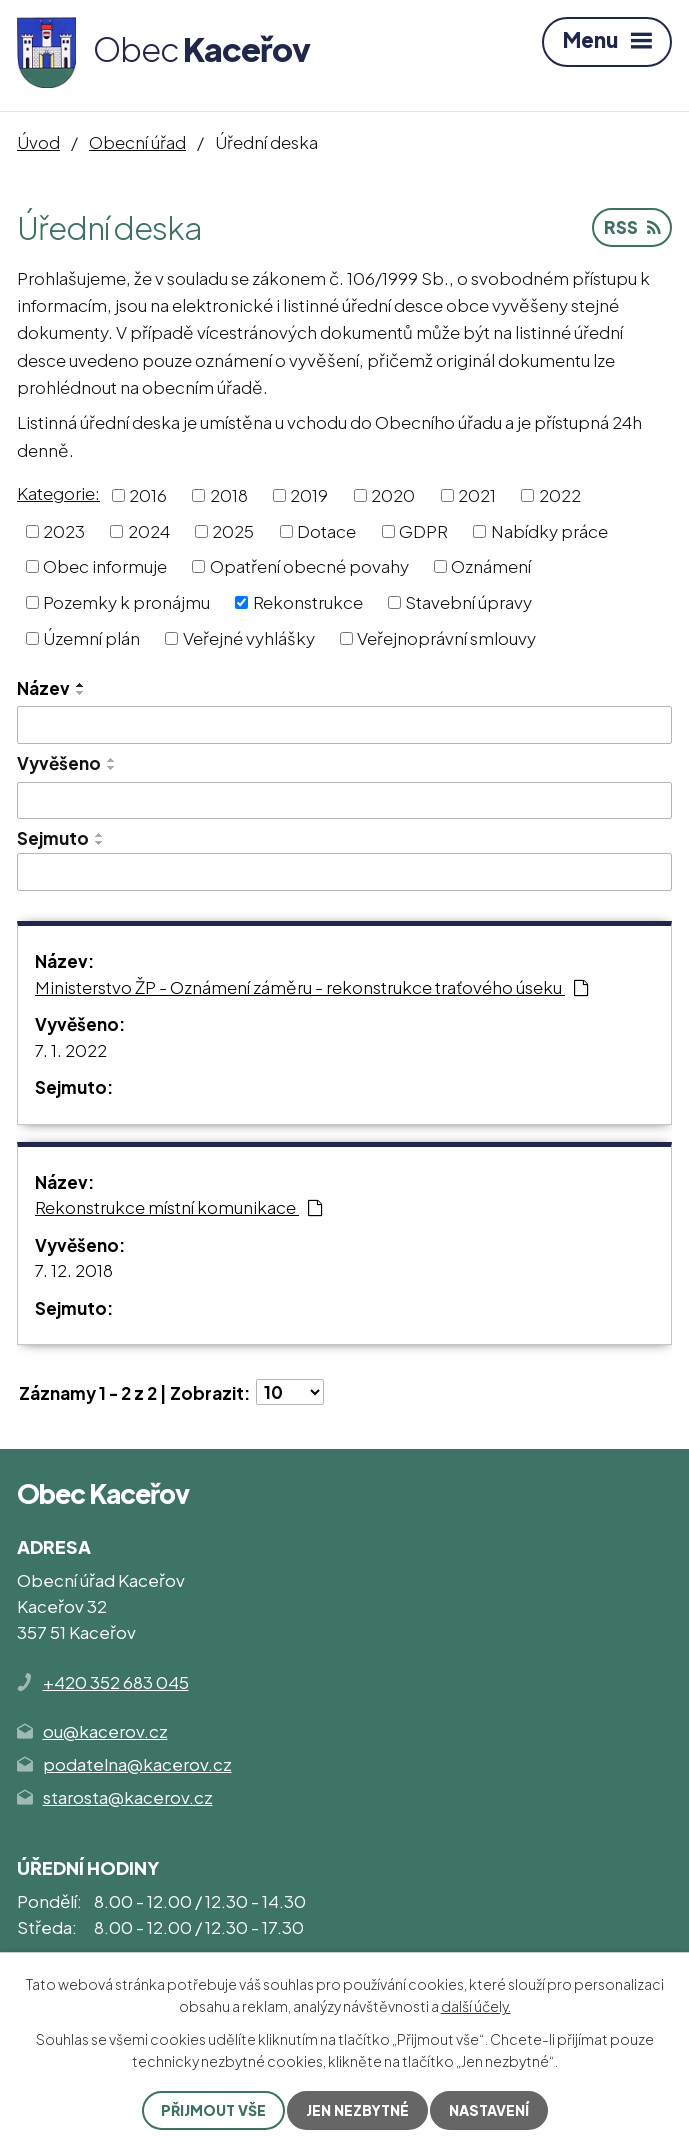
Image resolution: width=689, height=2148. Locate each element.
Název (43, 688)
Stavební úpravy (468, 602)
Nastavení (489, 2110)
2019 (309, 495)
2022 (560, 495)
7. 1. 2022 (71, 1050)
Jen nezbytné (357, 2110)
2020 (393, 495)
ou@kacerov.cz (105, 1731)
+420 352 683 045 (116, 1682)
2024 (149, 530)
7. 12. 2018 (74, 1270)
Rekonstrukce (308, 602)
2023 (64, 530)
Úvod (38, 142)
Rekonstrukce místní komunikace (179, 1207)
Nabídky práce (549, 530)
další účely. (476, 2006)
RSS (632, 227)
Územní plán (91, 637)
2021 (477, 495)
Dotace (326, 530)
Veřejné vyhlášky (249, 637)
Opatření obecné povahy (309, 566)
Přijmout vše (213, 2110)
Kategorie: (58, 493)
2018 (229, 495)
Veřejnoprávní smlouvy (446, 637)
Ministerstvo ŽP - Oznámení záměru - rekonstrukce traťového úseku (312, 987)
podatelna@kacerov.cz (137, 1764)
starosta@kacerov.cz (128, 1797)
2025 (233, 530)
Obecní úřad (137, 142)
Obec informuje (105, 566)
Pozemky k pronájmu (126, 602)
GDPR (423, 530)
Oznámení (491, 566)
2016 (148, 495)
